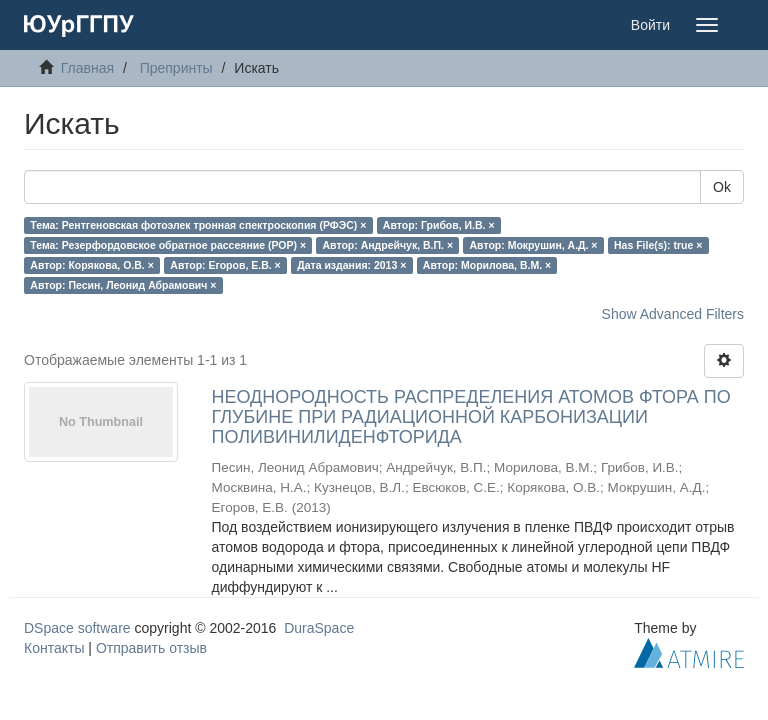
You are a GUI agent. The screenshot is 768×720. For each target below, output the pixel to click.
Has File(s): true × (658, 245)
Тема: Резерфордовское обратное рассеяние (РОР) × (168, 245)
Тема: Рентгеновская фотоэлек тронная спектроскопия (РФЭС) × (198, 225)
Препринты (176, 68)
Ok (722, 187)
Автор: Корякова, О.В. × (92, 265)
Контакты (54, 648)
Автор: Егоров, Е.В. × (225, 265)
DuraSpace (319, 628)
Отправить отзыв (151, 648)
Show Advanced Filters (673, 314)
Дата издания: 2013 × (351, 265)
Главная (87, 68)
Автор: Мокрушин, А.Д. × (534, 245)
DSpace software (77, 628)
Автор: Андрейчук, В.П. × (388, 245)
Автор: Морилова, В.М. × (487, 265)
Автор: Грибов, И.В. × (439, 225)
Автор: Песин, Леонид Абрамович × (123, 285)
